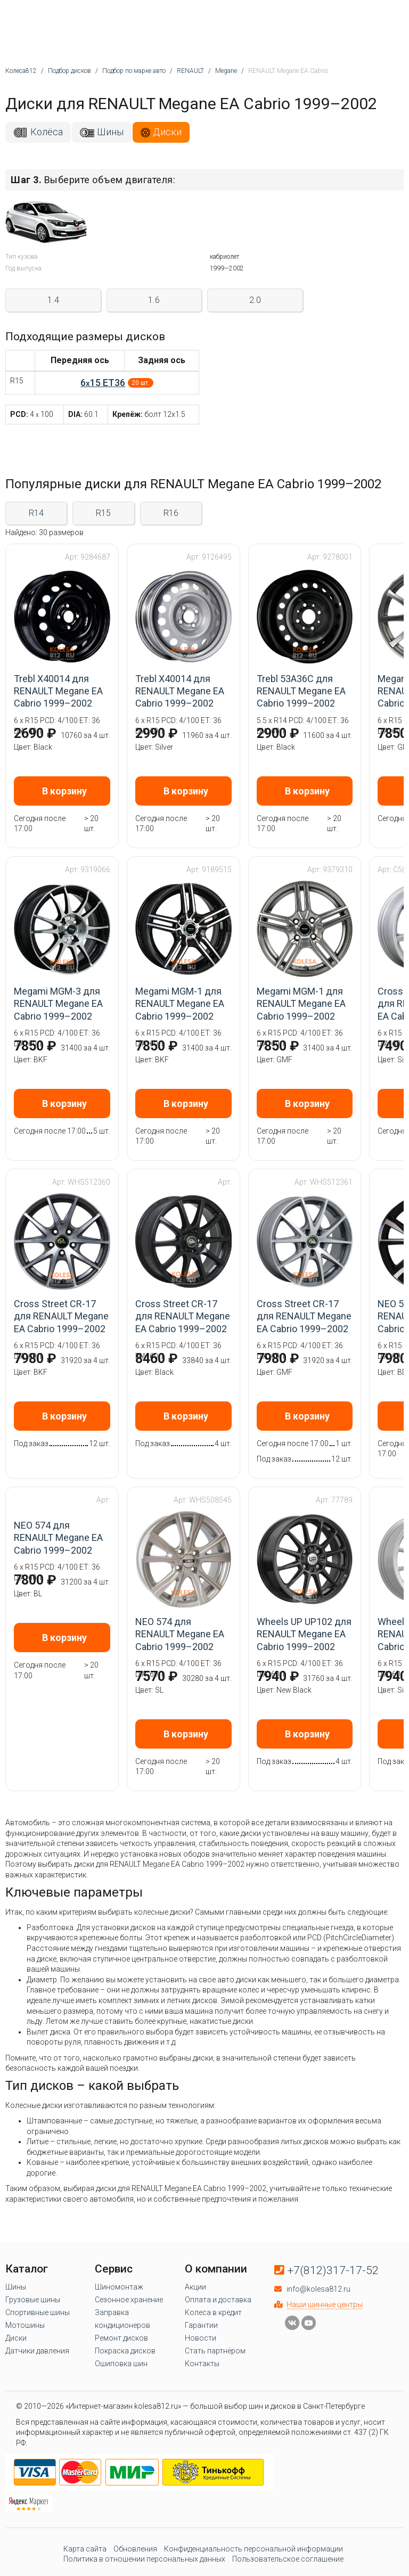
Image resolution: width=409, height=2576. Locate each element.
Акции (195, 2287)
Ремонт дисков (121, 2338)
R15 (103, 513)
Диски (167, 131)
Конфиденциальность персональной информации (253, 2549)
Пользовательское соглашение (287, 2559)
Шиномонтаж (119, 2287)
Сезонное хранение (129, 2299)
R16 (170, 513)
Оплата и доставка (218, 2299)
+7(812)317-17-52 (333, 2270)
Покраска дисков (125, 2351)
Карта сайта (85, 2549)
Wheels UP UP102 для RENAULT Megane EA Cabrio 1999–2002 (304, 1634)
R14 (36, 513)
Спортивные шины (37, 2312)
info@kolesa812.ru (318, 2289)
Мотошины (25, 2325)
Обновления (135, 2549)
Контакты (202, 2363)
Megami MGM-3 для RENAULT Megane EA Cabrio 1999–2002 (58, 1004)
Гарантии (201, 2325)
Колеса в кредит (213, 2312)
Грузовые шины (32, 2299)
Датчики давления (37, 2351)
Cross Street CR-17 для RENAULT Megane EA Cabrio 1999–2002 (61, 1316)
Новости (200, 2338)
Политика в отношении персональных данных (144, 2559)
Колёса (46, 131)
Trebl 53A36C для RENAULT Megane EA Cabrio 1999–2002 (301, 691)
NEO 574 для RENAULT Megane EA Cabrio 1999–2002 (58, 1538)
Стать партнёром (215, 2351)
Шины (110, 131)
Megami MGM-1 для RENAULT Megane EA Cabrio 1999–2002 (179, 1004)
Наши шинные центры (325, 2304)
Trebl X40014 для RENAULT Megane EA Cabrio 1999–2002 (58, 691)
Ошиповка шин (121, 2363)
